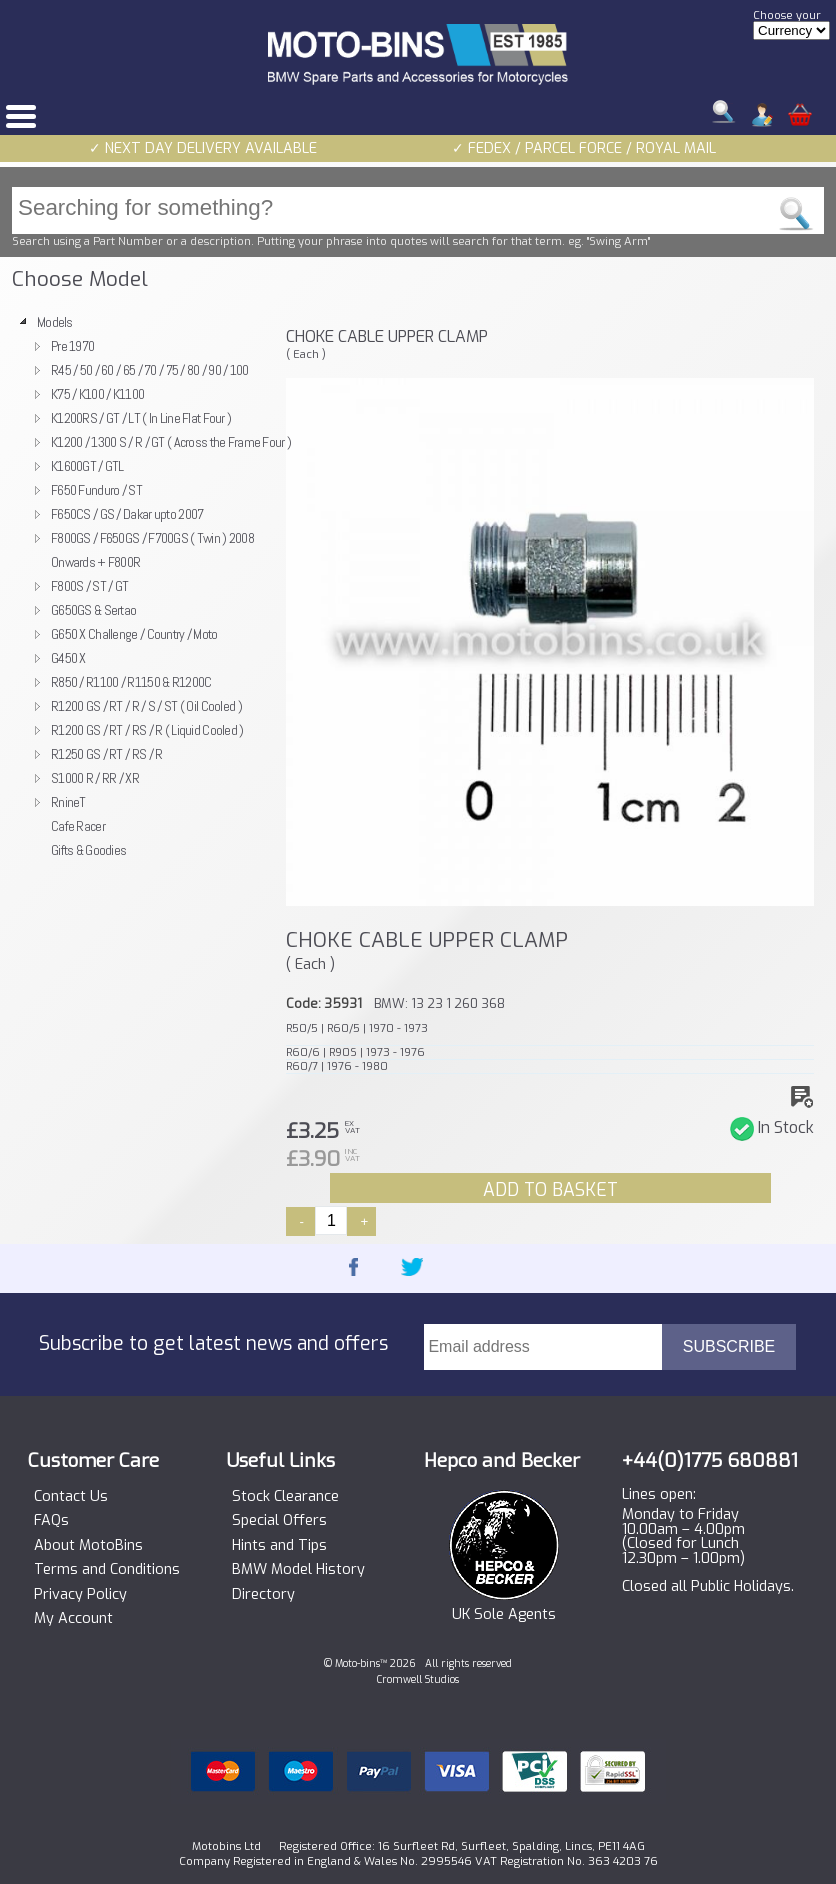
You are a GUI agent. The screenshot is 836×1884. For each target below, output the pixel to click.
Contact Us (71, 1497)
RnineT (68, 802)
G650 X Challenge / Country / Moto (134, 634)
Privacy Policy (80, 1595)
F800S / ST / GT (89, 586)
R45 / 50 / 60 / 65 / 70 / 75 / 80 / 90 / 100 (150, 370)
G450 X (68, 658)
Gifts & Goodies (88, 850)
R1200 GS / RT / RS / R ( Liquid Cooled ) (147, 730)
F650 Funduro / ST (96, 490)
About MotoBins (88, 1546)
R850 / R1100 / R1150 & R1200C (131, 682)
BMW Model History (298, 1570)
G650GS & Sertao (93, 610)
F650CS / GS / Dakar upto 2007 (127, 514)
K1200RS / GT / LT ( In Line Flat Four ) (141, 418)
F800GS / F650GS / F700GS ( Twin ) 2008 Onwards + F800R (152, 550)
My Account (73, 1619)
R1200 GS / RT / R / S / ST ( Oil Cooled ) (146, 706)
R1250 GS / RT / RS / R (106, 754)
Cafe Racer (78, 826)
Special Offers (279, 1521)
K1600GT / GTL (87, 466)
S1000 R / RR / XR (95, 778)
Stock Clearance (285, 1497)
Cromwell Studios (418, 1679)
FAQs (51, 1521)
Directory (263, 1595)
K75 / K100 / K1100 (97, 394)
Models (55, 322)
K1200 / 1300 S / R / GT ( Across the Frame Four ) (171, 442)
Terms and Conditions (107, 1570)
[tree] (142, 586)
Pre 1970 (72, 346)
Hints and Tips (279, 1546)
